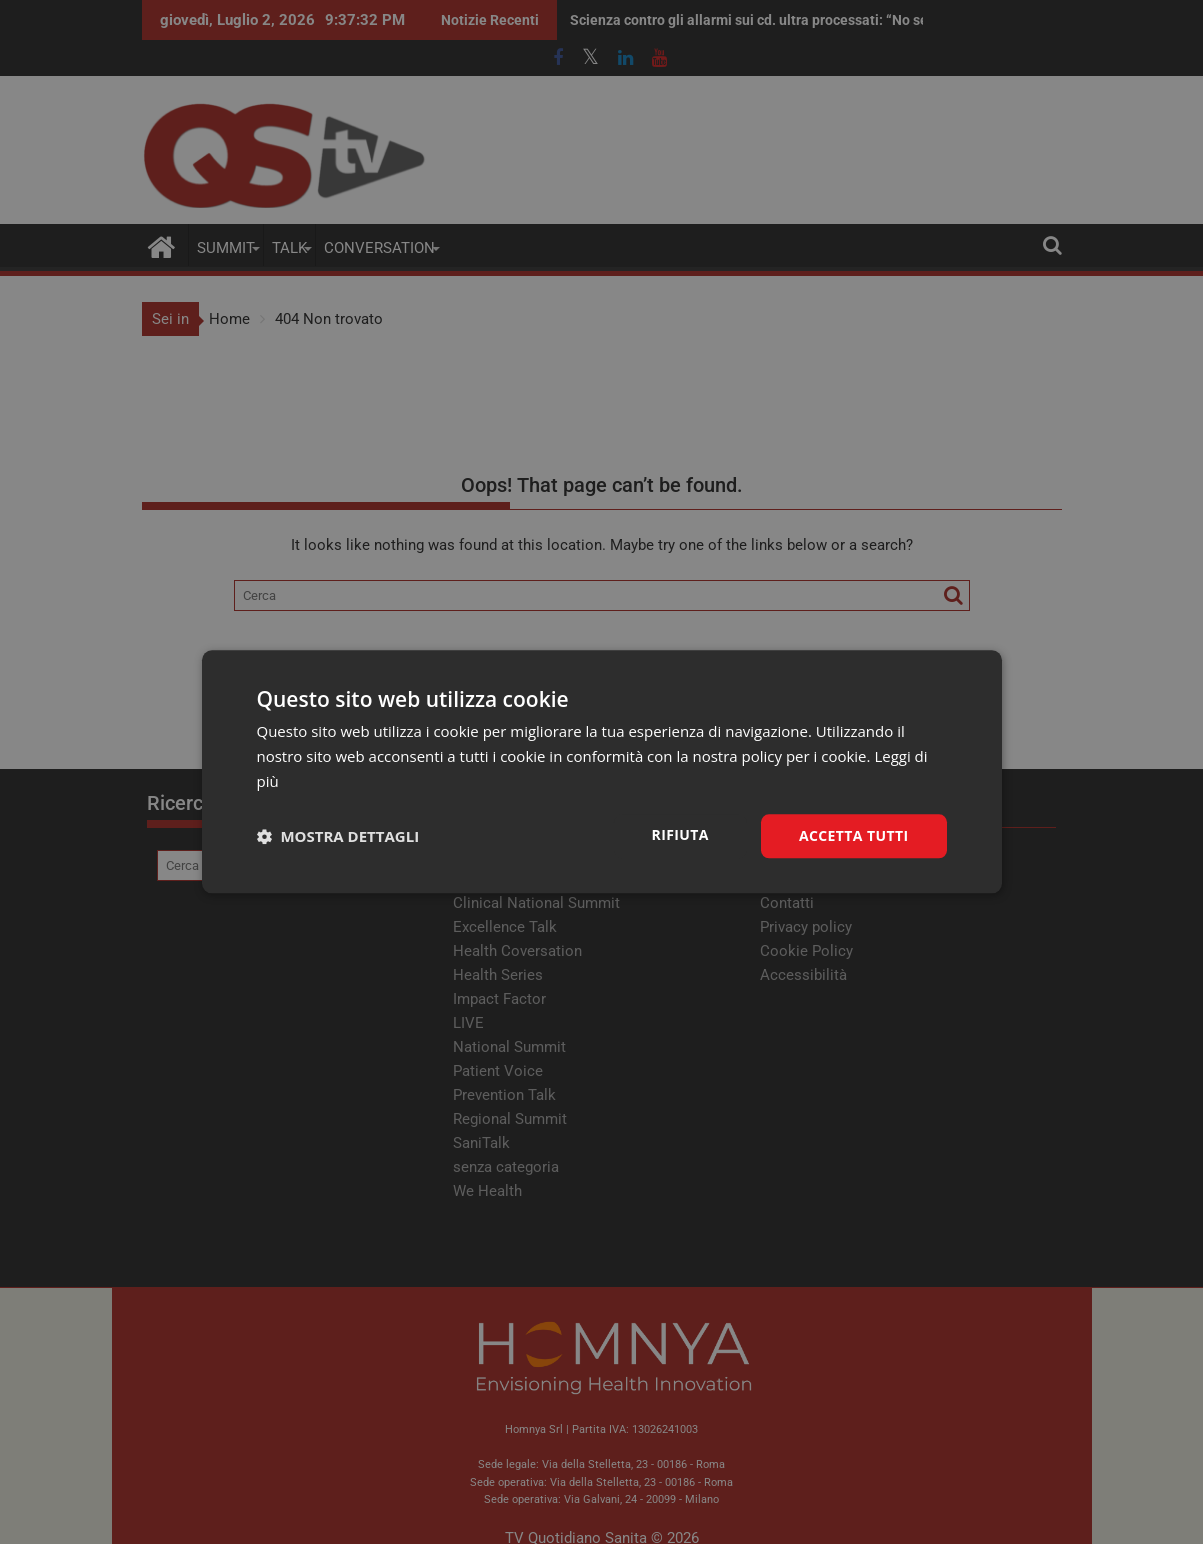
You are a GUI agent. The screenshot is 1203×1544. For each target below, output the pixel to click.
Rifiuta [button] (680, 834)
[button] (338, 836)
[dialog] (602, 771)
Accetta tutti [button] (854, 835)
